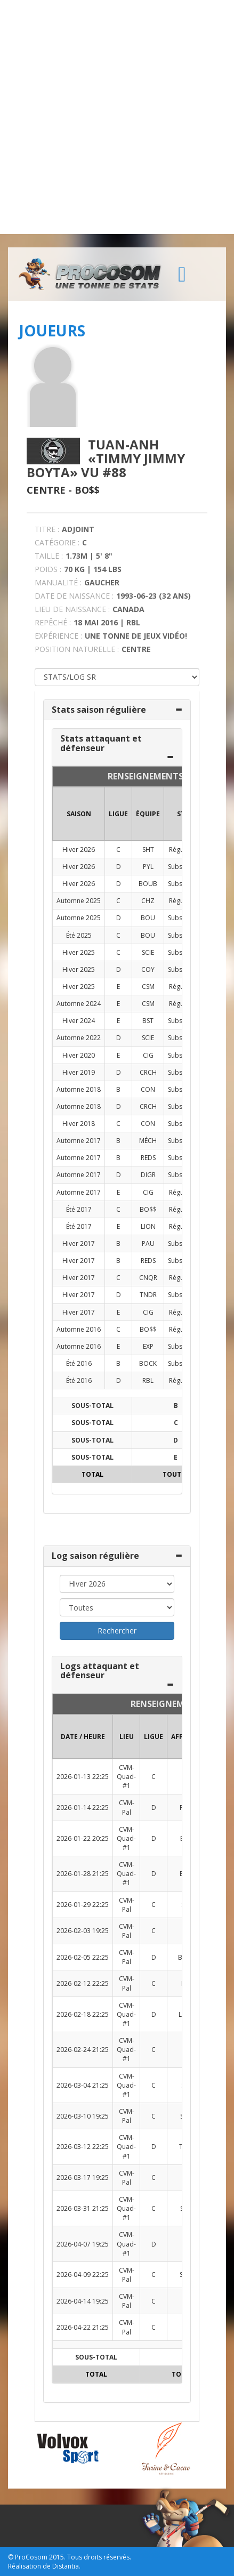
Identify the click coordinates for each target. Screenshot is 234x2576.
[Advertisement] (117, 117)
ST (181, 813)
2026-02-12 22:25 (83, 1983)
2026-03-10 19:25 (83, 2116)
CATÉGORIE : (57, 542)
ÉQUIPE (148, 813)
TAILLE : (49, 556)
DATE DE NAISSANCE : (74, 596)
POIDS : (48, 569)
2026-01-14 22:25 (83, 1807)
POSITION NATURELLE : (77, 649)
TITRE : (47, 529)
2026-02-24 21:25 (83, 2049)
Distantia (65, 2566)
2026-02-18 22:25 (83, 2014)
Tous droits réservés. (99, 2557)
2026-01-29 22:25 (83, 1904)
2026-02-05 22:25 (83, 1957)
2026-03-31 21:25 (83, 2208)
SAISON (79, 813)
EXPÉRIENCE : (58, 636)
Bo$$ (87, 490)
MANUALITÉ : (58, 582)
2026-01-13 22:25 (83, 1776)
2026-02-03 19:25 (83, 1930)
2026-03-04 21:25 (83, 2085)
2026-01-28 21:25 (83, 1873)
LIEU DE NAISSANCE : (72, 609)
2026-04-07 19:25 (83, 2244)
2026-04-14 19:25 (83, 2301)
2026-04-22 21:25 (83, 2327)
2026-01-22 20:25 (83, 1838)
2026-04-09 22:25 (83, 2274)
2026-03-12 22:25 (83, 2146)
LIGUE (118, 813)
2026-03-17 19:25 (83, 2177)
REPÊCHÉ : (53, 622)
